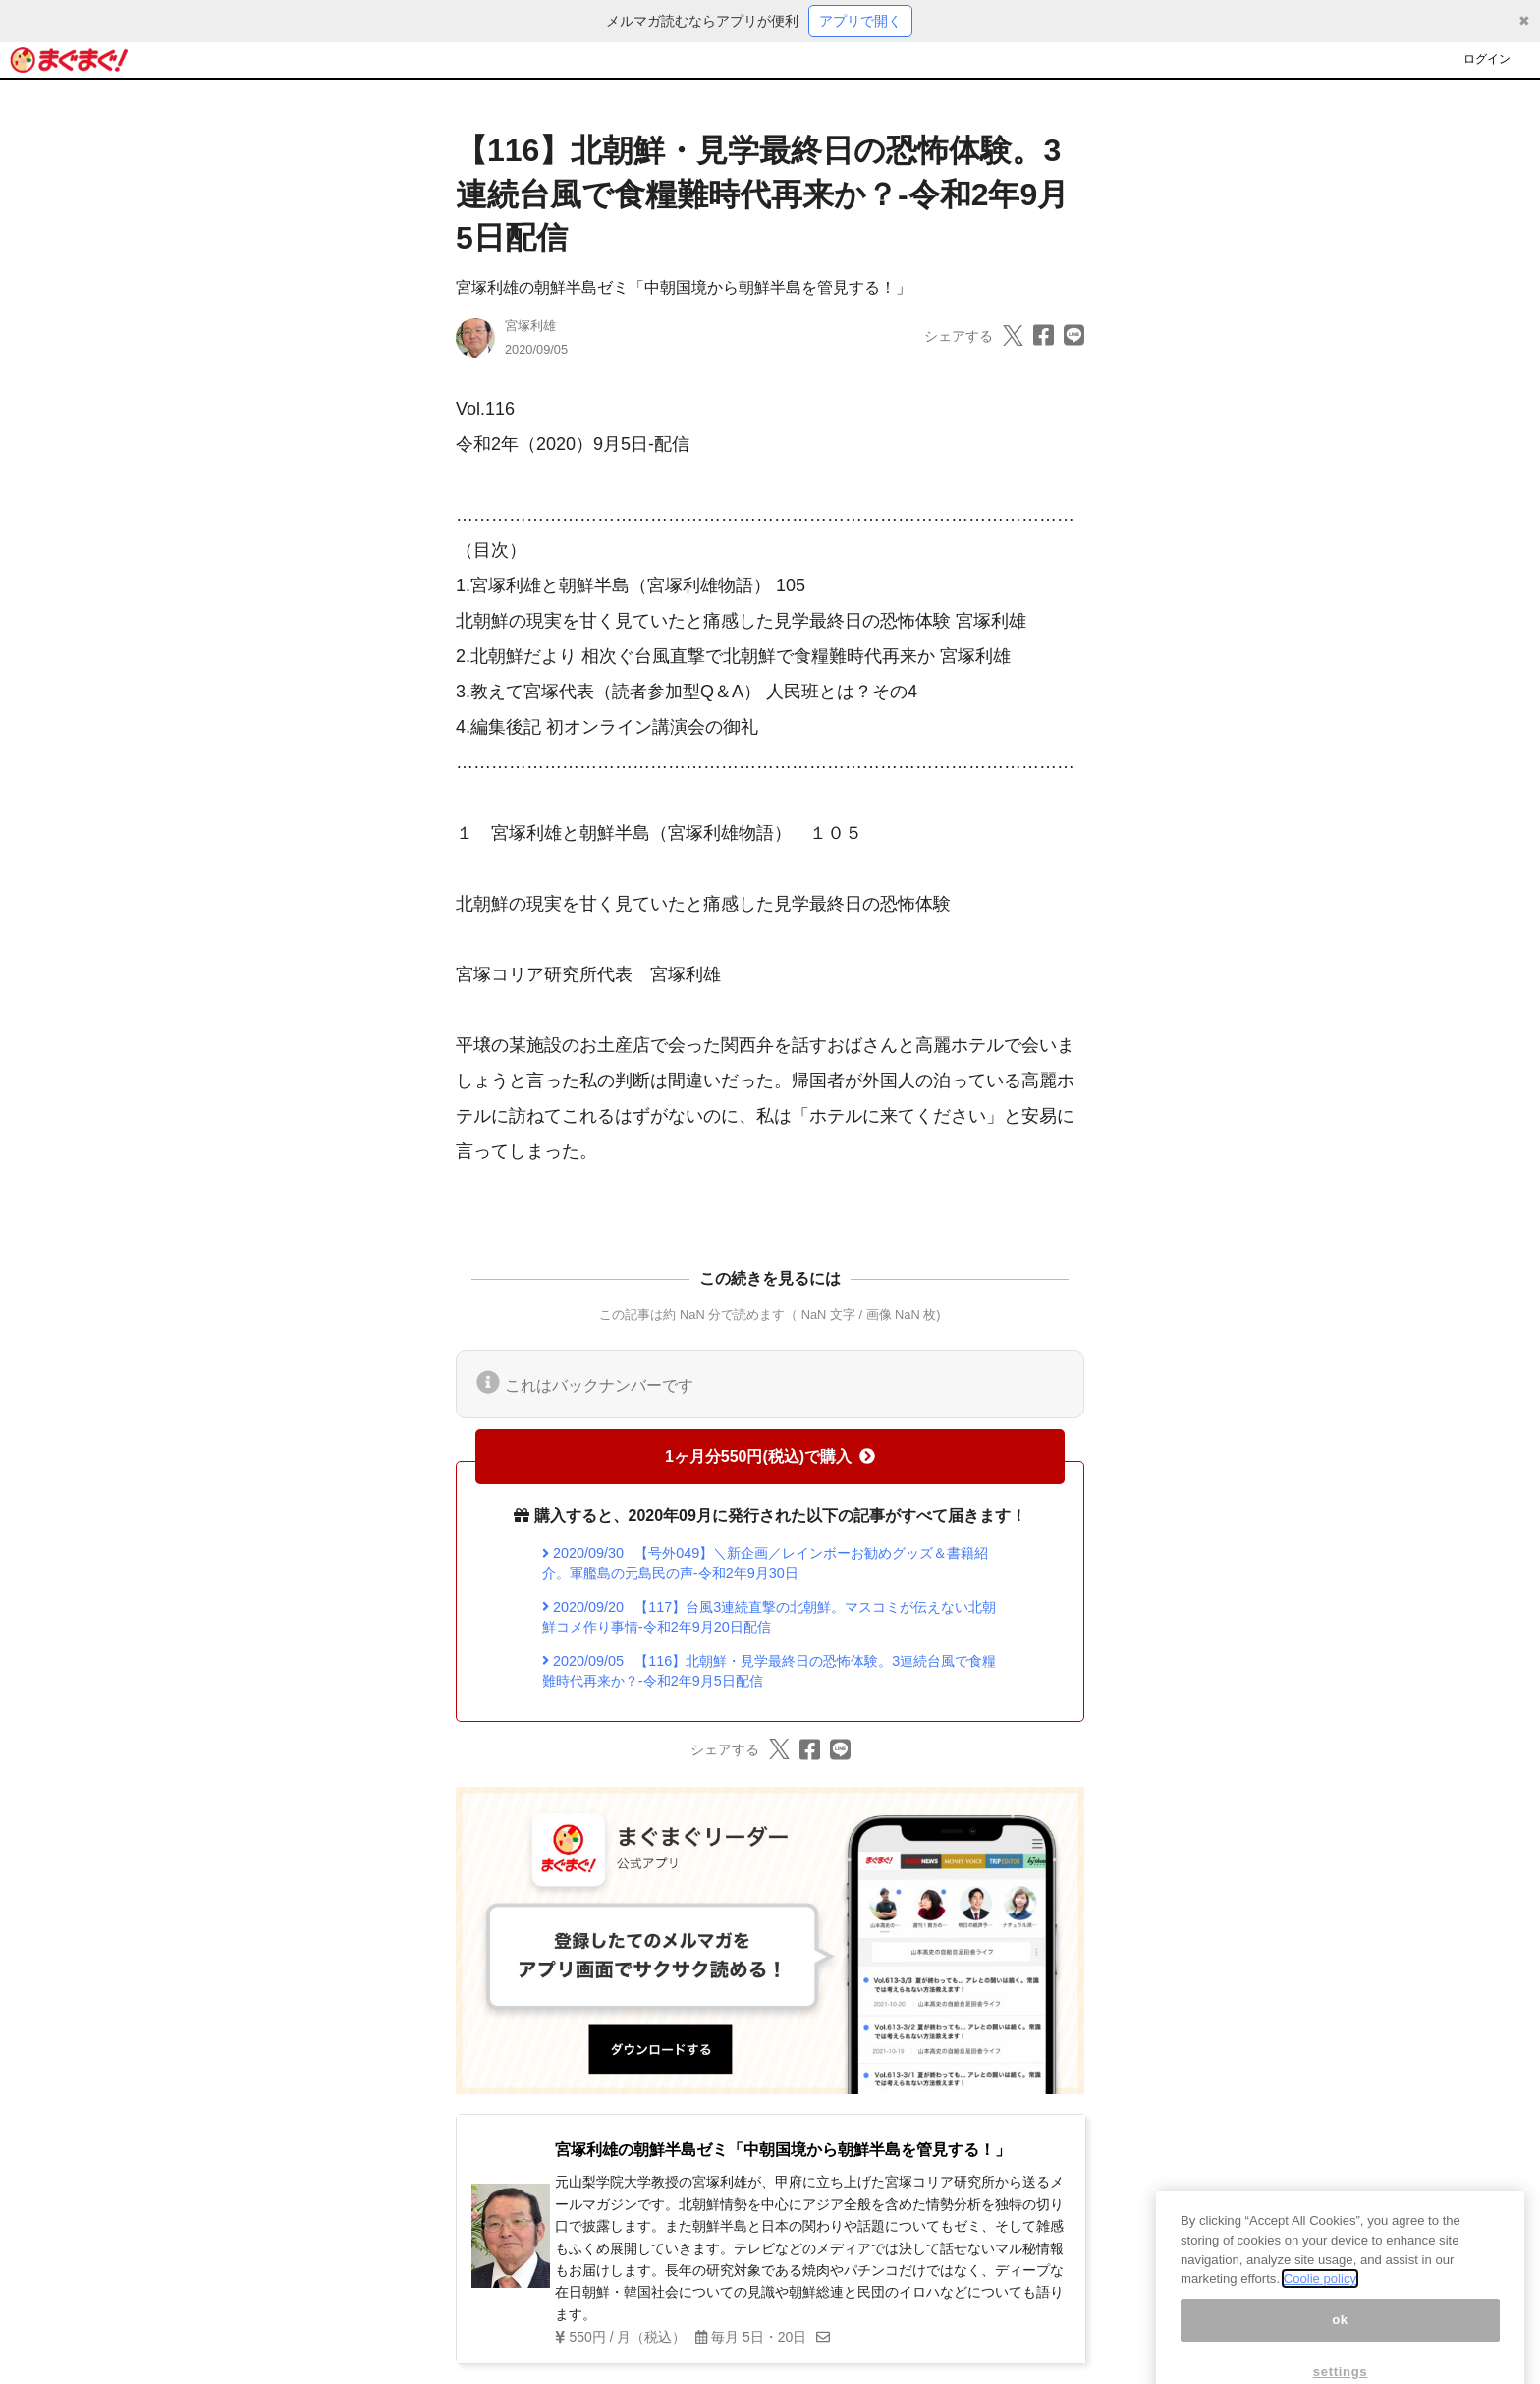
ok (1340, 2336)
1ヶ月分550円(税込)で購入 (770, 1456)
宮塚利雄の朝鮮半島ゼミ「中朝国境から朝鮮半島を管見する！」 (683, 287)
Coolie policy (1320, 2295)
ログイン (1487, 59)
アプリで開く (860, 20)
